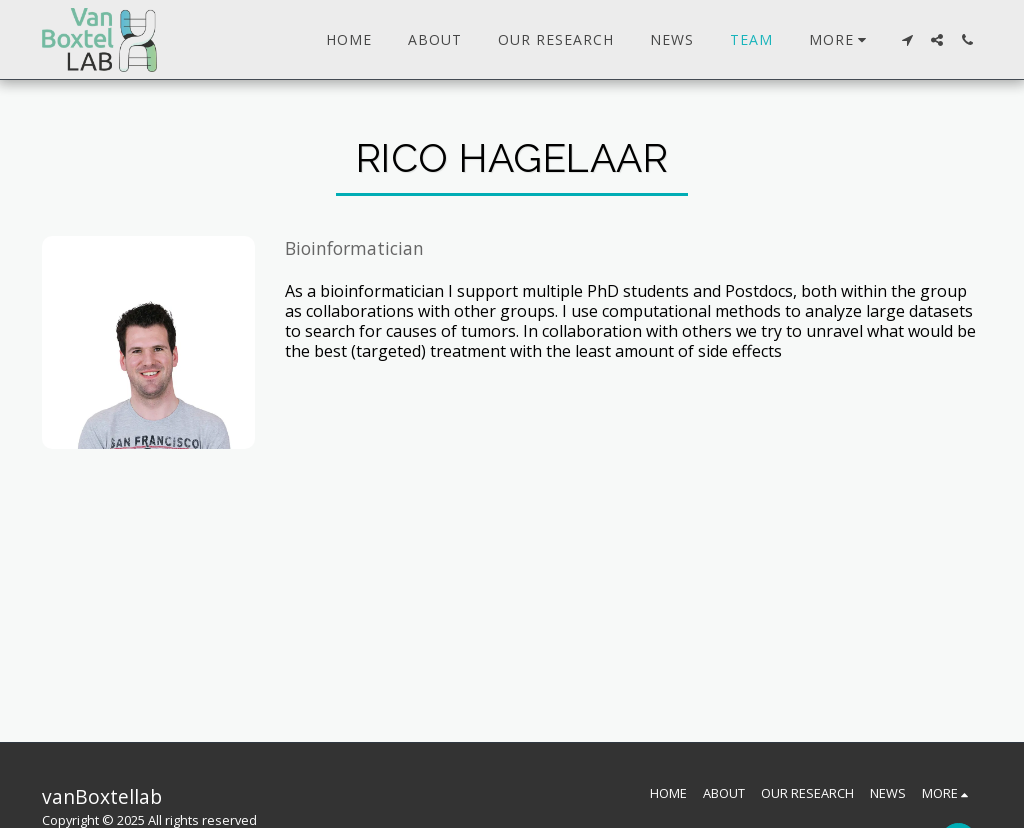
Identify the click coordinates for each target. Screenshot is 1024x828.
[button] (907, 40)
